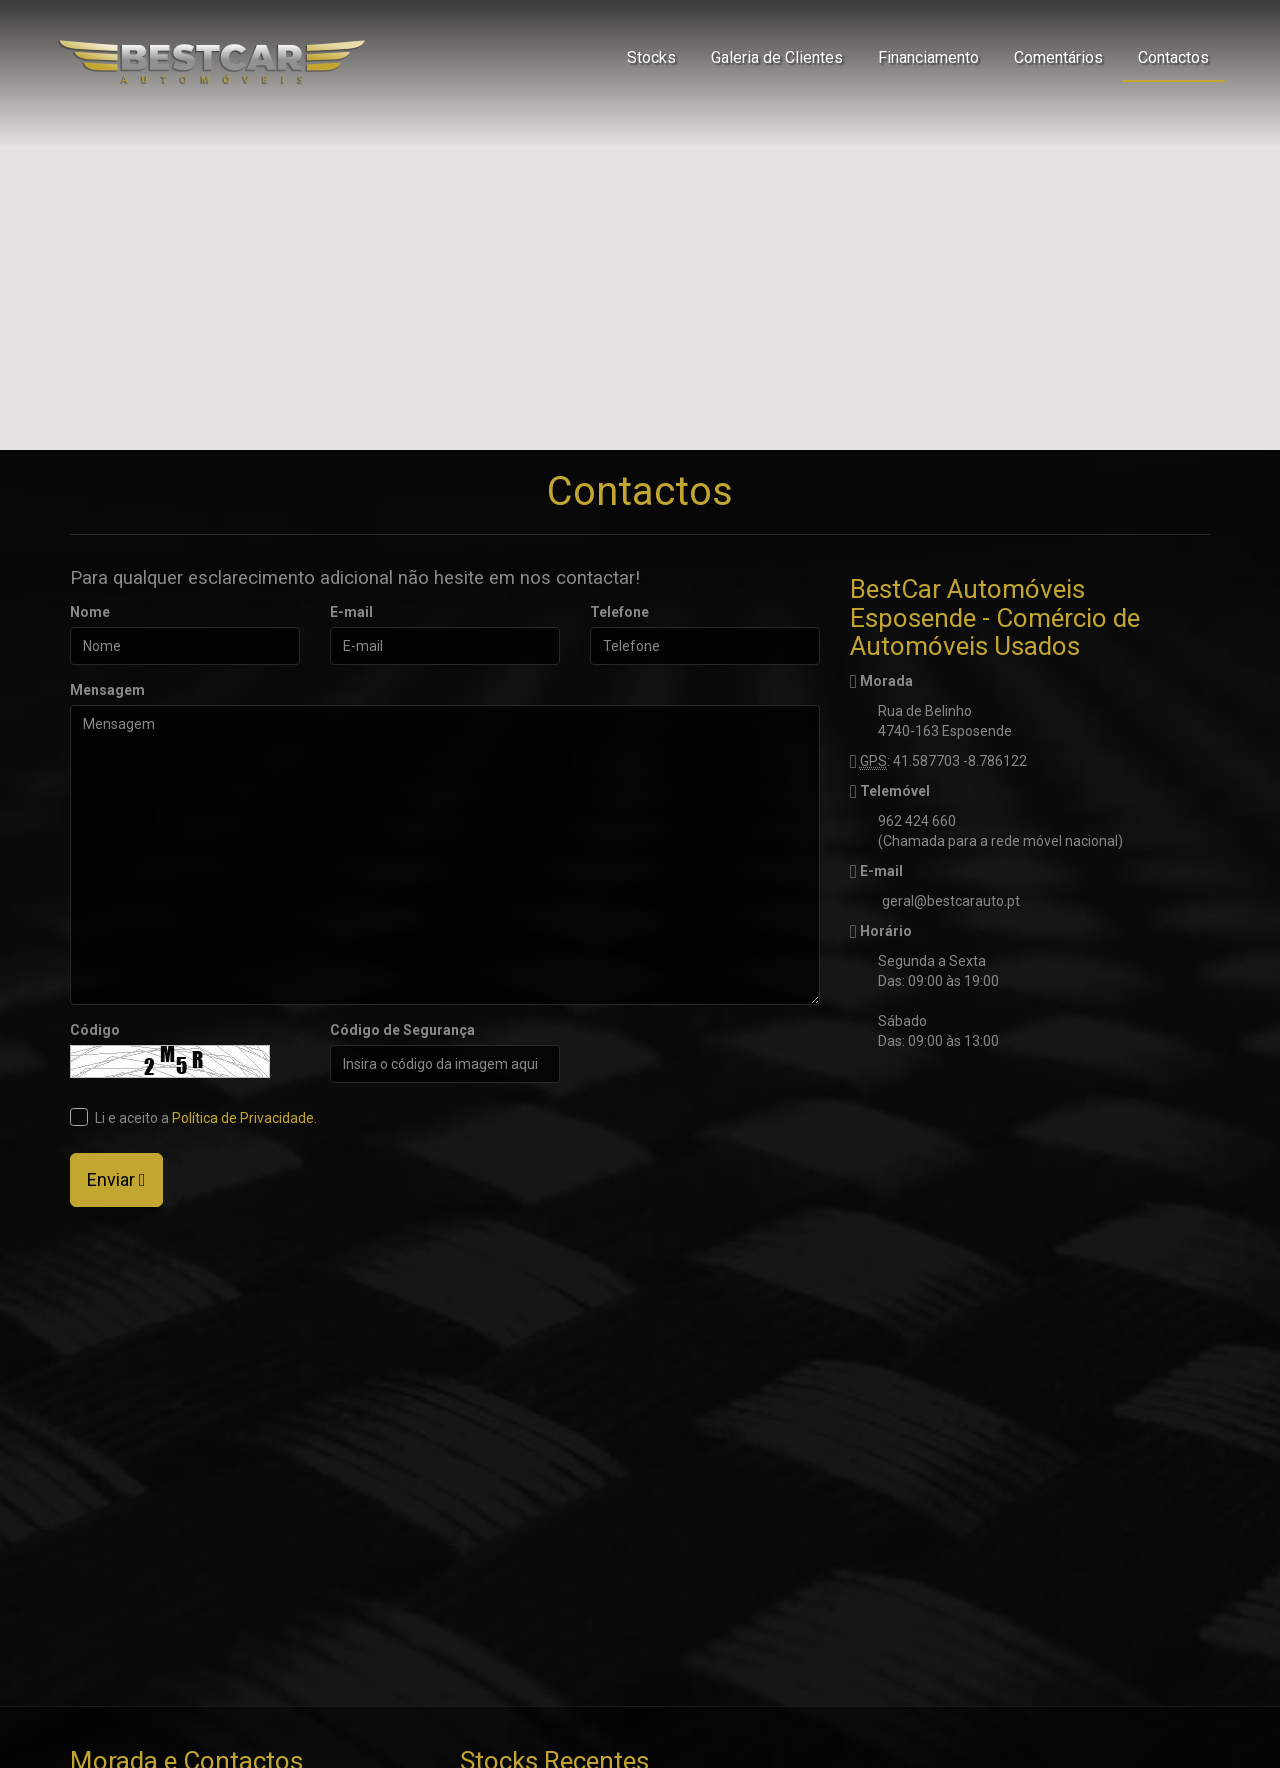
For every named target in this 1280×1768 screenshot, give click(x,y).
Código (95, 1030)
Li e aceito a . (193, 1117)
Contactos (1173, 57)
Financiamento (928, 57)
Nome (90, 612)
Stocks (651, 57)
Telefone (619, 612)
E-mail (351, 612)
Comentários (1058, 57)
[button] (640, 206)
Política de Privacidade (243, 1118)
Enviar (116, 1179)
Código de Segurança (402, 1030)
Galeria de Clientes (777, 57)
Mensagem (107, 690)
